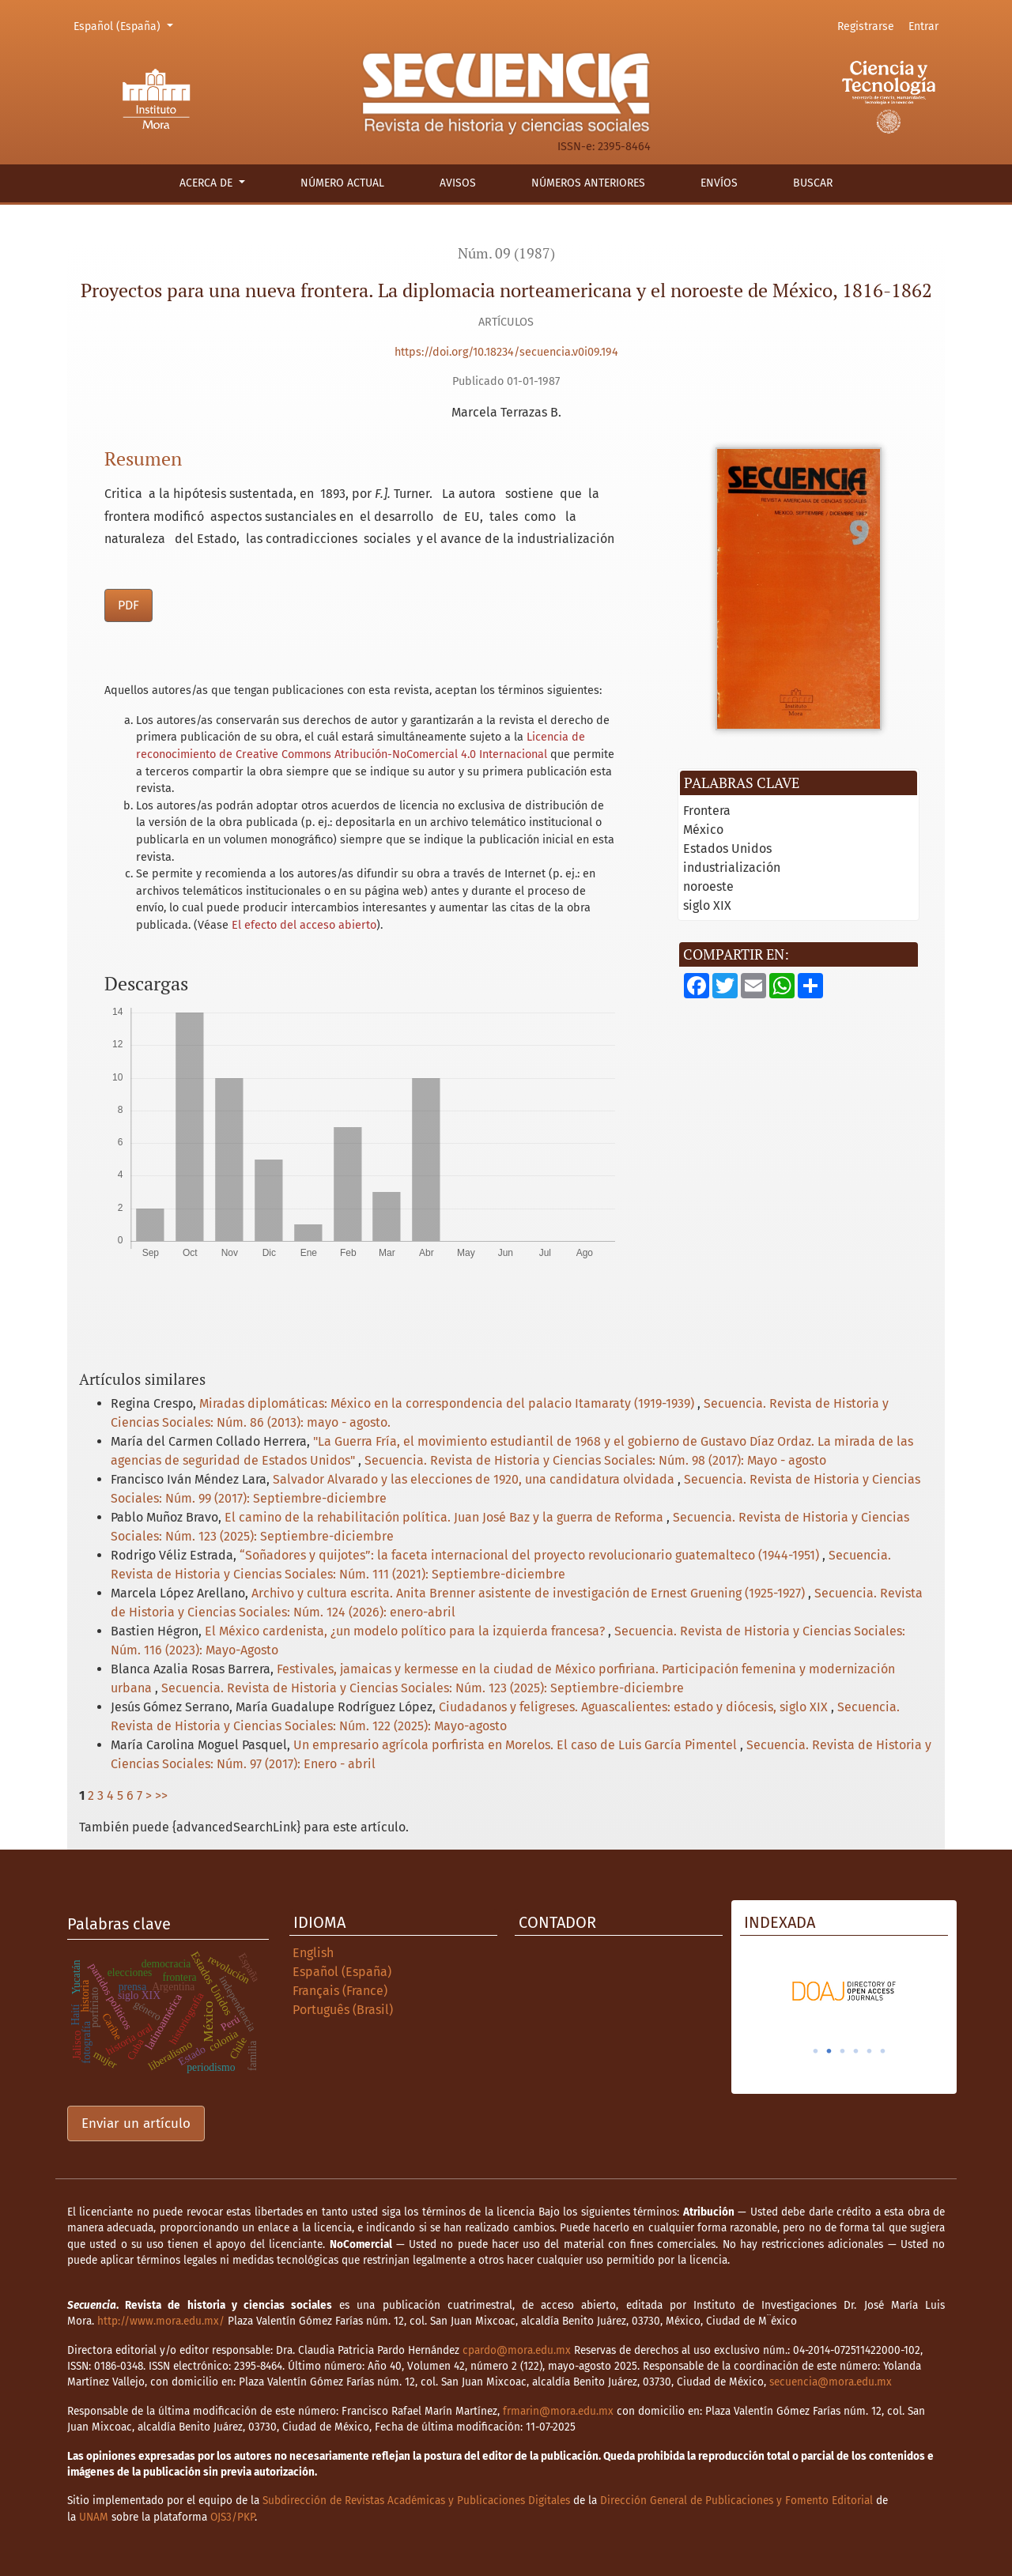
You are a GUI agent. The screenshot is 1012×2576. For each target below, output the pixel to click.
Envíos (719, 183)
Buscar (813, 183)
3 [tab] (843, 2051)
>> (161, 1795)
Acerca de (207, 183)
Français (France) (340, 1990)
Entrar (923, 26)
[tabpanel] (844, 1991)
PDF (128, 605)
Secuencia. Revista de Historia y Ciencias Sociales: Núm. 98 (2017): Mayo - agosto (595, 1460)
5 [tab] (870, 2051)
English (313, 1952)
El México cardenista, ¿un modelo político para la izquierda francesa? (406, 1631)
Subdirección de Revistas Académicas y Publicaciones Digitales (416, 2500)
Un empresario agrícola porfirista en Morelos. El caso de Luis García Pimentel (516, 1744)
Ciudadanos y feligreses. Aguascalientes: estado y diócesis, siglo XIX (635, 1706)
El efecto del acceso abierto (304, 925)
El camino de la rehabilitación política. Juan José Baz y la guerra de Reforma (445, 1517)
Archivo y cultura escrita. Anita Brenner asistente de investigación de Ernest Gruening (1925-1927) (529, 1593)
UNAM (93, 2517)
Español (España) (126, 25)
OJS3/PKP (232, 2517)
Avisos (458, 183)
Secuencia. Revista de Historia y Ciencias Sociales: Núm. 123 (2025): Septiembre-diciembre (422, 1687)
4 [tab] (856, 2051)
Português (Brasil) (343, 2009)
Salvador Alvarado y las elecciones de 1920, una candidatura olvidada (475, 1479)
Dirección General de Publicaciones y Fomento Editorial (736, 2500)
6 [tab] (883, 2051)
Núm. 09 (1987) (506, 253)
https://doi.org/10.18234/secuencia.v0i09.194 (506, 352)
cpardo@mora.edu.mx (517, 2350)
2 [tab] (829, 2051)
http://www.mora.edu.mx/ (161, 2321)
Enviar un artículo (136, 2123)
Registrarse (865, 26)
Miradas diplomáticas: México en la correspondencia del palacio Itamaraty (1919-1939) (448, 1403)
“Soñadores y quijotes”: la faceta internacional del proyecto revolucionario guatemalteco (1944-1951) (531, 1555)
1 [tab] (816, 2051)
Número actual (342, 183)
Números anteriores (588, 183)
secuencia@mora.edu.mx (830, 2382)
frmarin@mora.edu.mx (558, 2411)
